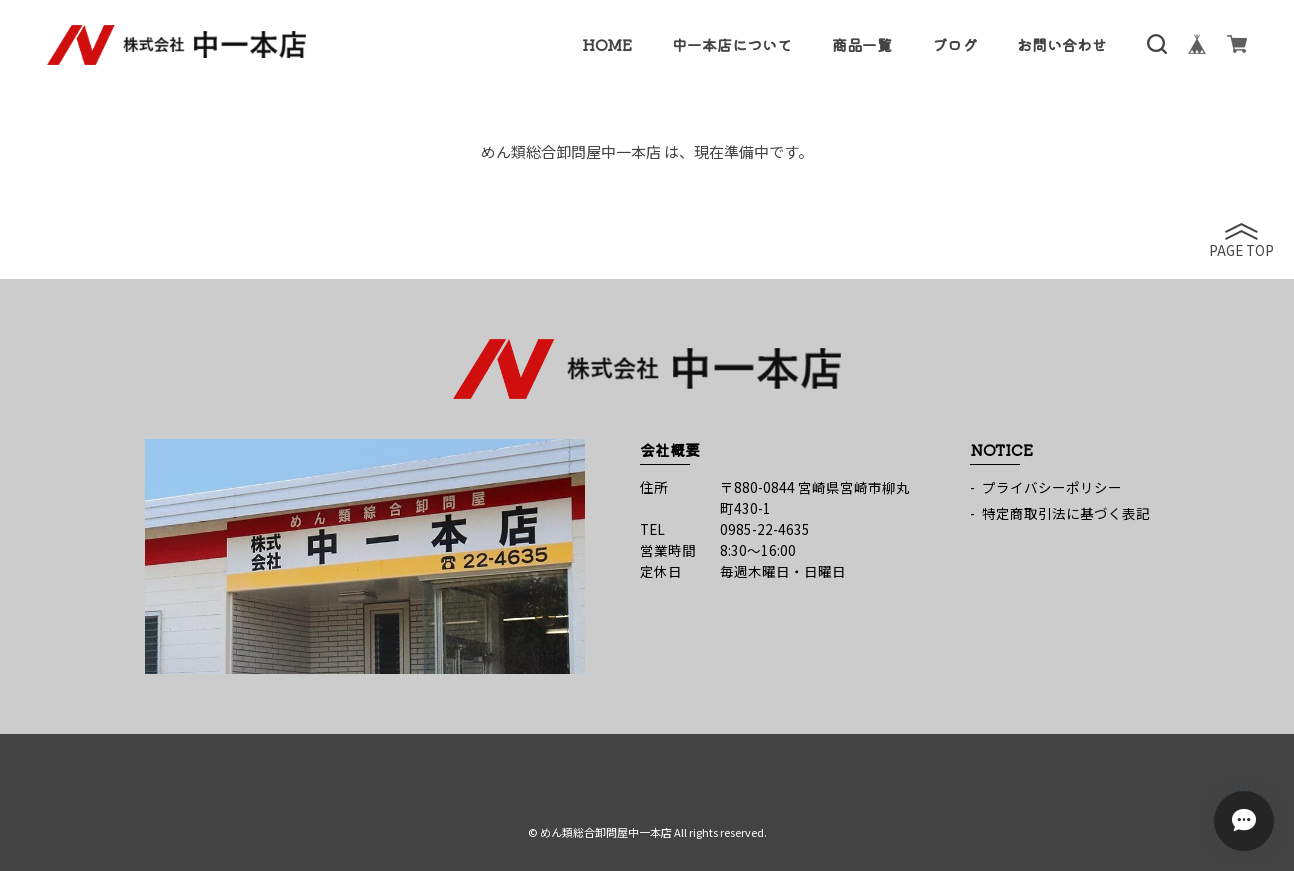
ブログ (954, 44)
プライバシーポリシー (1052, 487)
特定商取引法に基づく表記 (1066, 513)
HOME (607, 44)
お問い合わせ (1062, 44)
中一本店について (732, 44)
